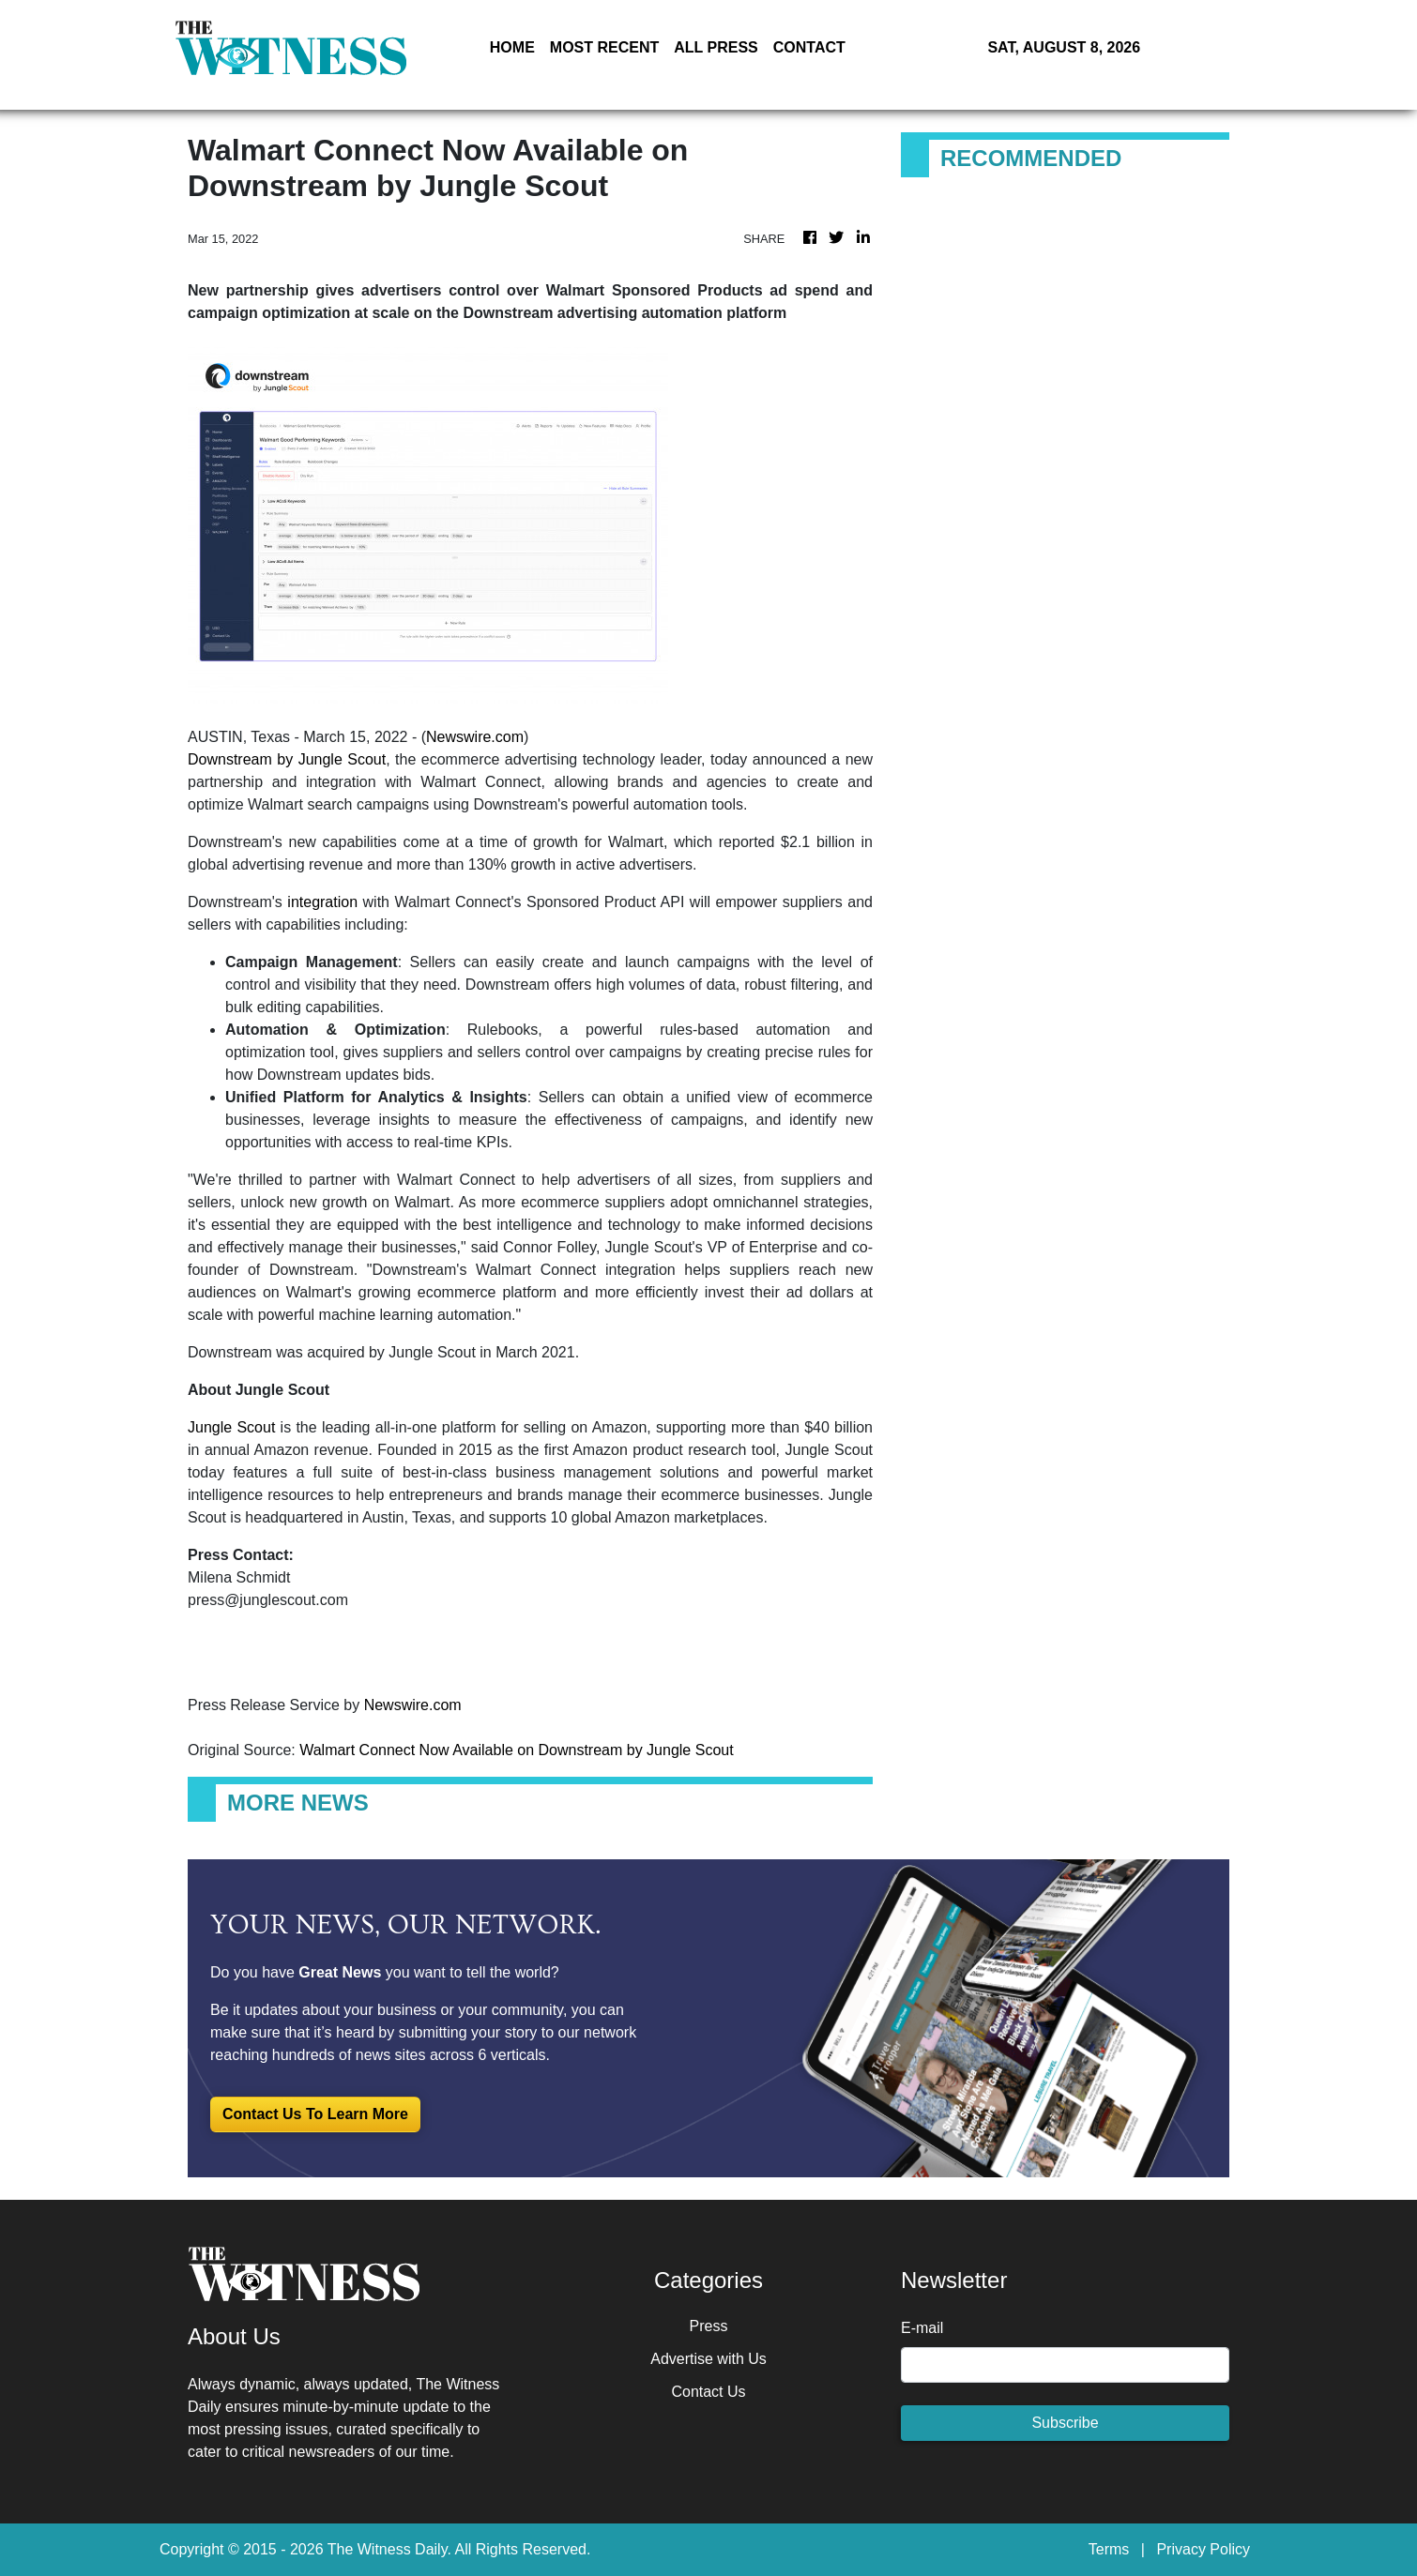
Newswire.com (475, 737)
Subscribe (1064, 2423)
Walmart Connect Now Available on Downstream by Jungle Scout (518, 1750)
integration (322, 902)
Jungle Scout (231, 1427)
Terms (1109, 2549)
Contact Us (708, 2392)
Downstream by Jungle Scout (287, 759)
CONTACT (809, 47)
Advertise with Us (708, 2359)
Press (709, 2326)
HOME (512, 47)
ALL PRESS (716, 47)
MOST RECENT (604, 47)
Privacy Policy (1203, 2549)
